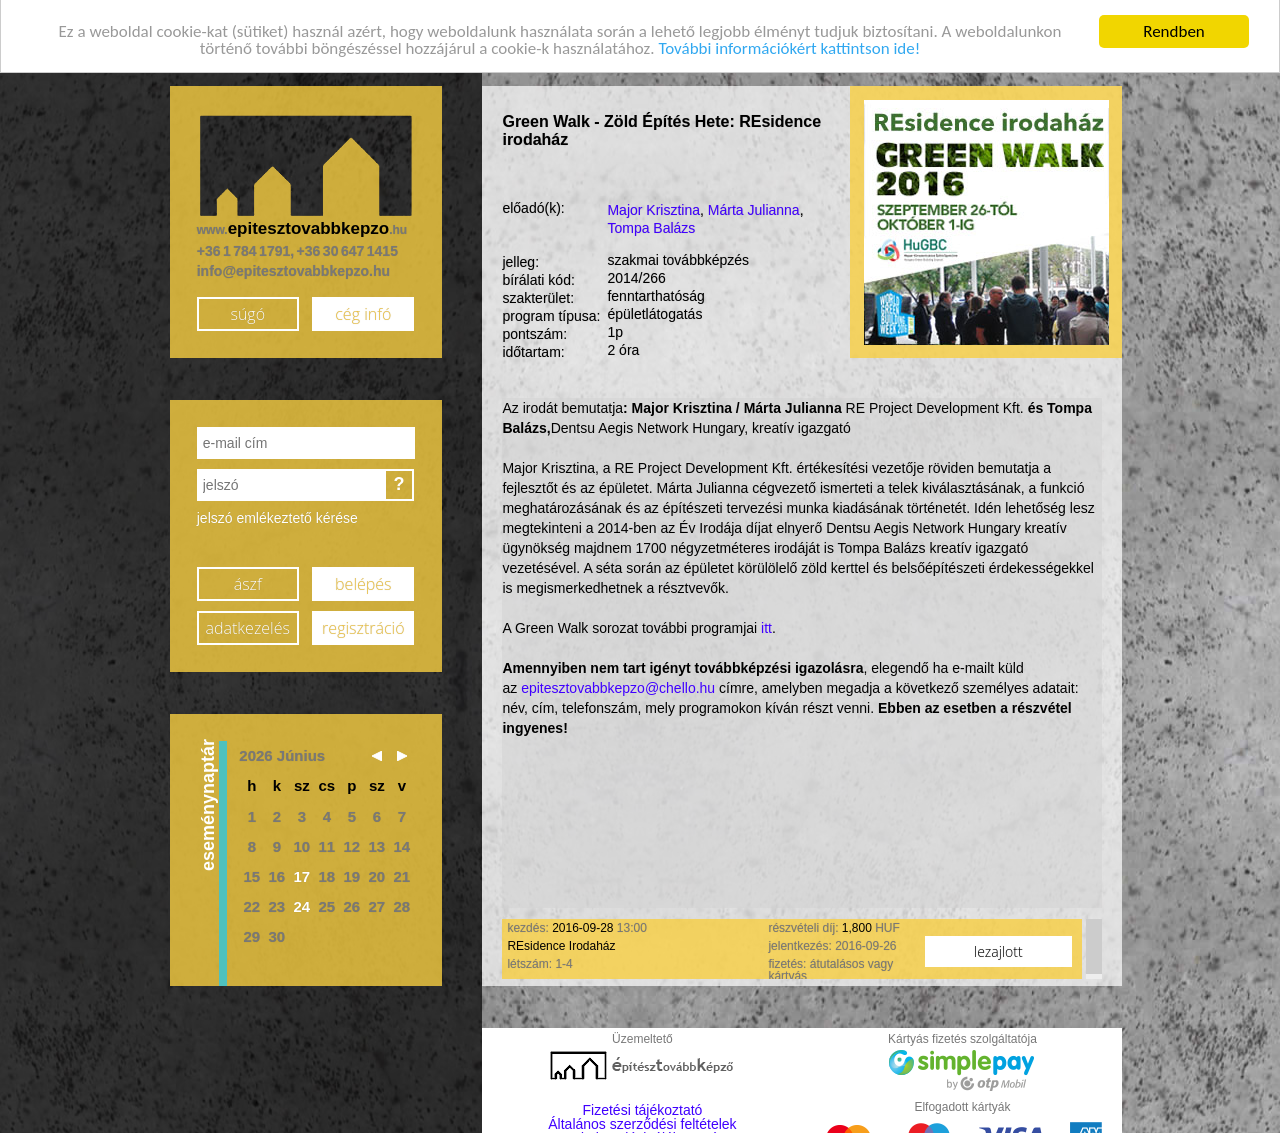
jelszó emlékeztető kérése (277, 516)
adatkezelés (248, 625)
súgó (247, 311)
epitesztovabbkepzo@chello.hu (618, 685)
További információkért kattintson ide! (789, 46)
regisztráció (363, 625)
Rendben (1174, 28)
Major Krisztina (653, 208)
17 (301, 873)
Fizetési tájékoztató (643, 1108)
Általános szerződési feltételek (642, 1122)
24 (301, 903)
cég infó (363, 311)
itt (766, 625)
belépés (363, 581)
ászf (248, 581)
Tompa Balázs (651, 226)
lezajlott (998, 948)
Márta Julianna (754, 208)
